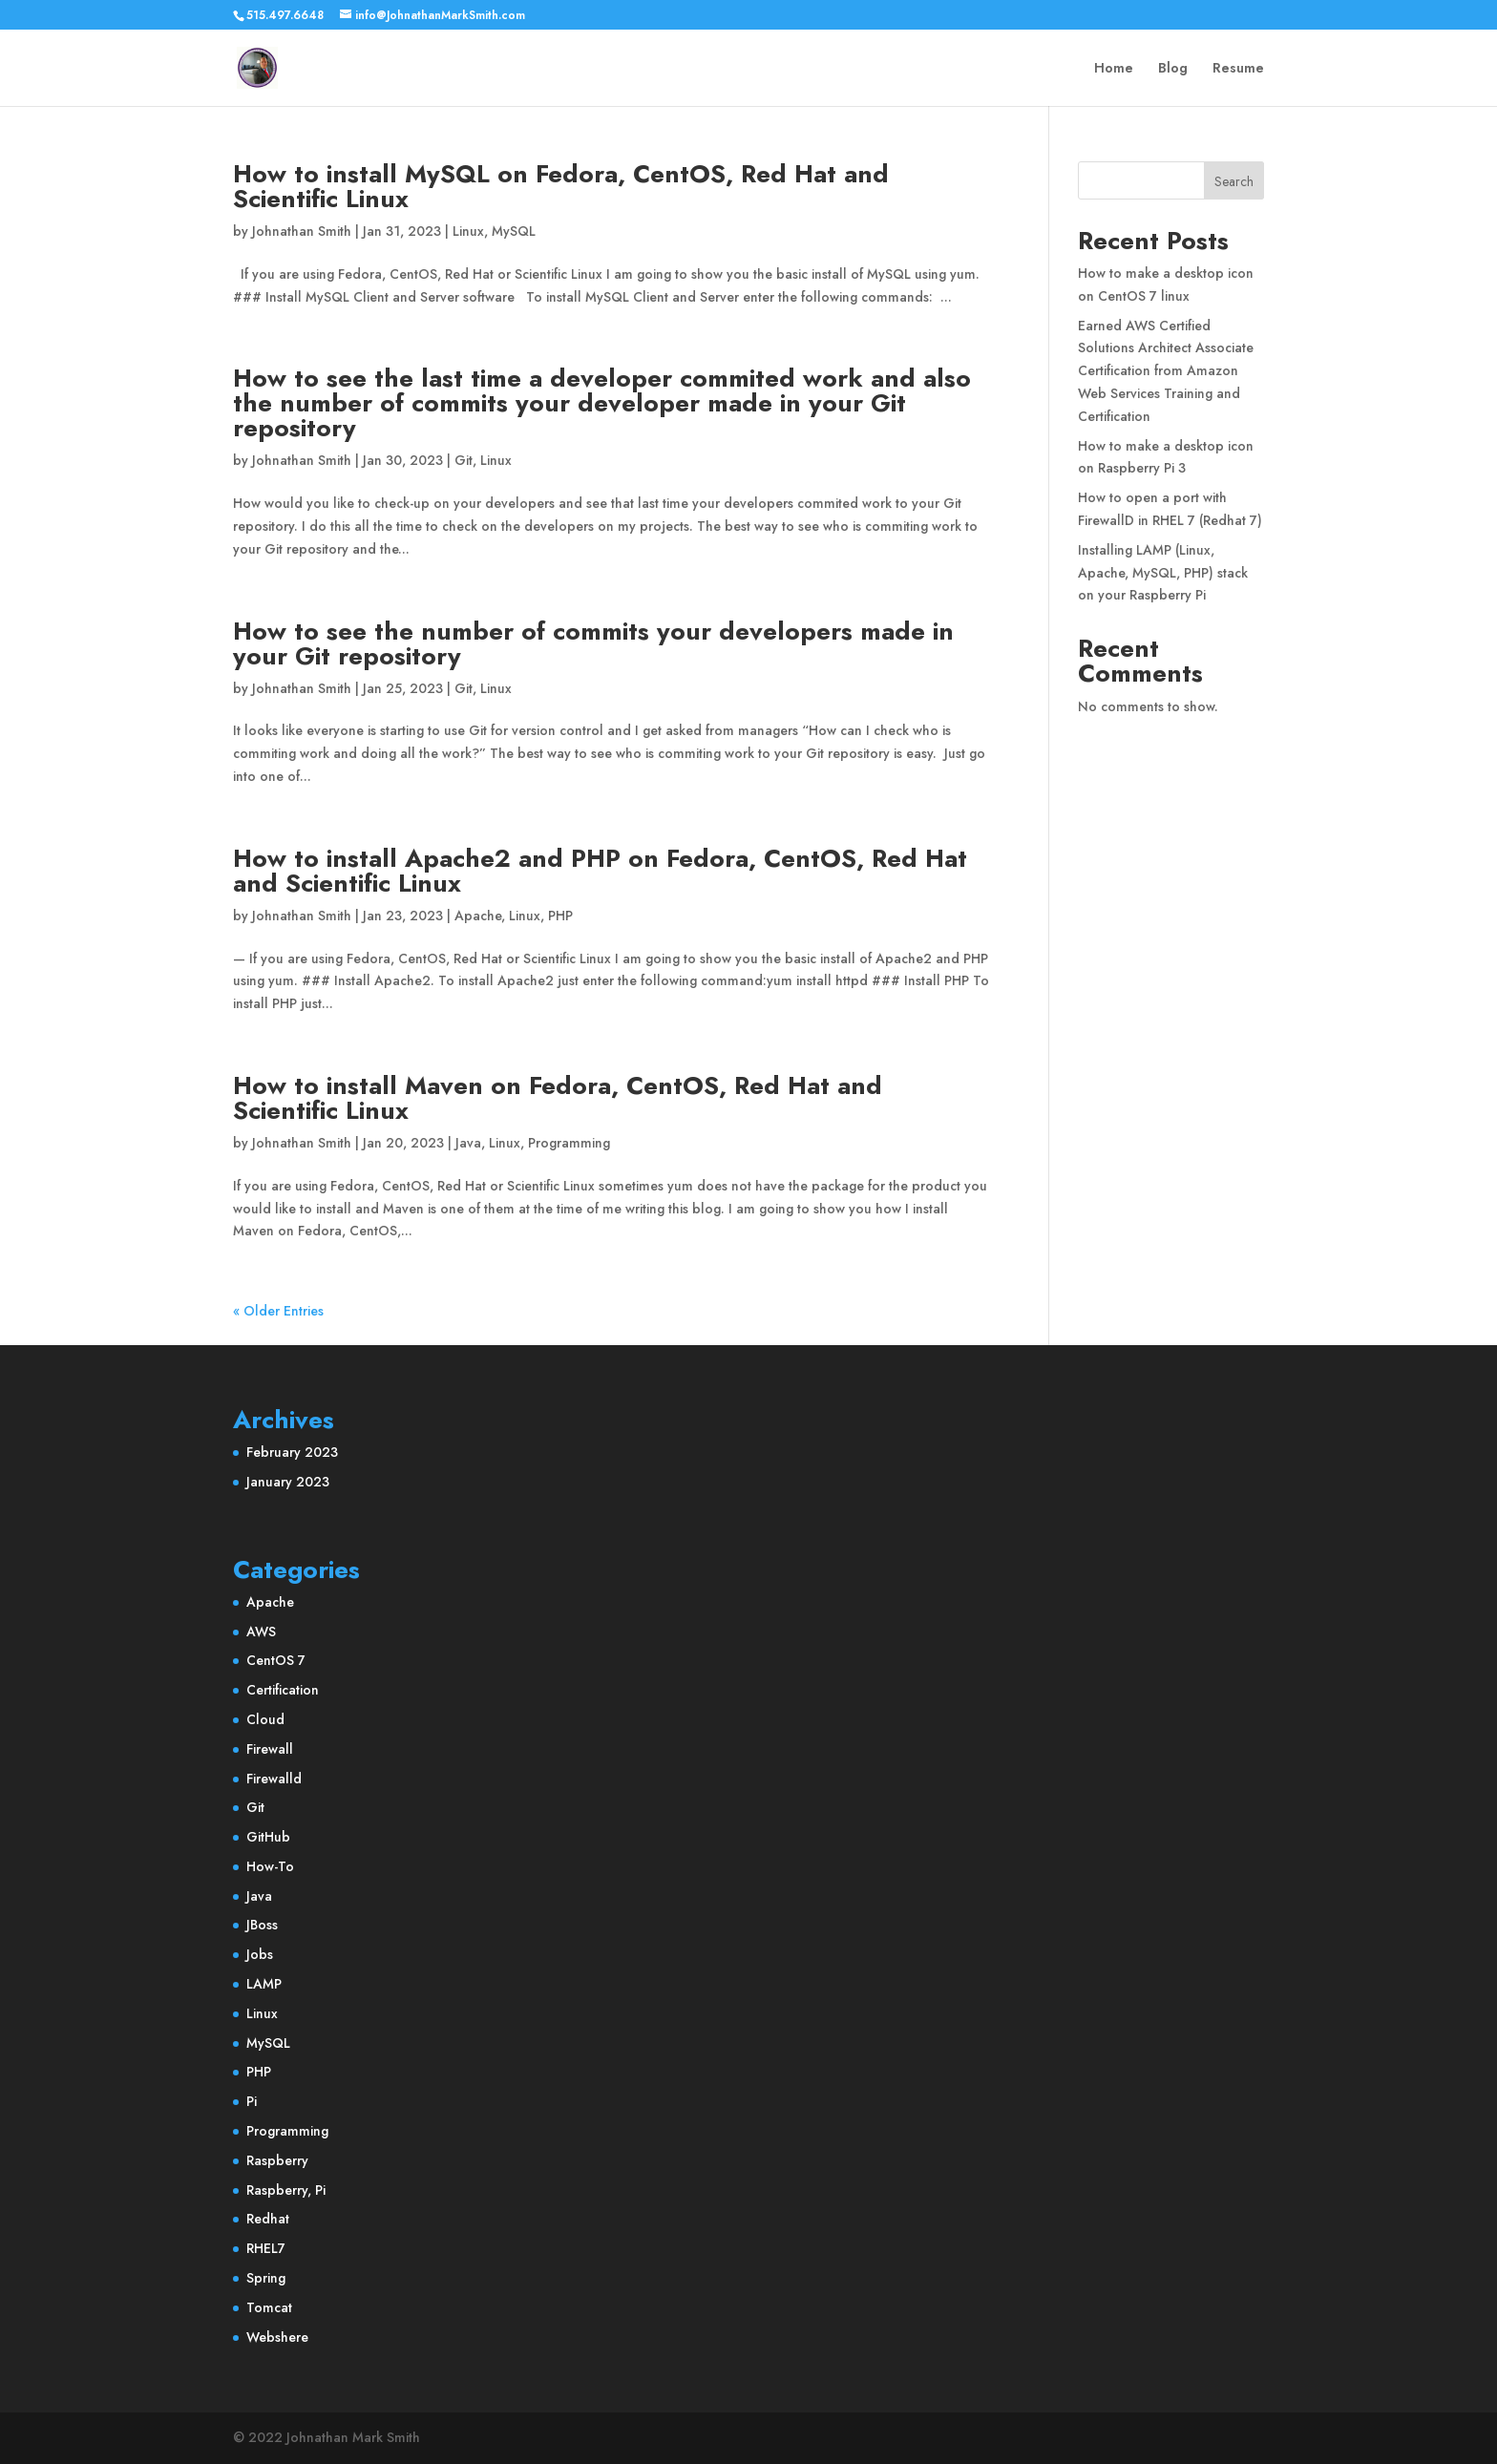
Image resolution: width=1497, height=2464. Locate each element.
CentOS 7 (276, 1660)
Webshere (277, 2337)
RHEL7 (265, 2248)
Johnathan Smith (301, 231)
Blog (1173, 69)
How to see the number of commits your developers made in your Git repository (593, 643)
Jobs (259, 1954)
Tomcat (269, 2307)
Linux (468, 231)
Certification (282, 1689)
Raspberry (277, 2160)
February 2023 (292, 1452)
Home (1113, 69)
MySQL (514, 231)
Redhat (267, 2218)
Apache (477, 915)
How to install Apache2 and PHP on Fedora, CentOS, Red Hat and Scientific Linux (600, 870)
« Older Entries (278, 1310)
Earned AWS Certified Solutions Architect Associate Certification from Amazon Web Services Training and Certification (1166, 371)
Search (1234, 181)
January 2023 (287, 1481)
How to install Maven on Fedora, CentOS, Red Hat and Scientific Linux (557, 1097)
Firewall (269, 1748)
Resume (1238, 69)
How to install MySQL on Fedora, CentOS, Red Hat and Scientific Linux (561, 186)
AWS (261, 1631)
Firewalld (274, 1778)
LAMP (264, 1983)
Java (468, 1142)
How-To (270, 1866)
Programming (569, 1142)
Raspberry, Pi (286, 2190)
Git (463, 460)
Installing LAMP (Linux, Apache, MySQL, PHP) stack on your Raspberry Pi (1163, 572)
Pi (251, 2101)
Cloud (265, 1719)
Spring (265, 2277)
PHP (560, 915)
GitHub (268, 1836)
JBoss (262, 1924)
